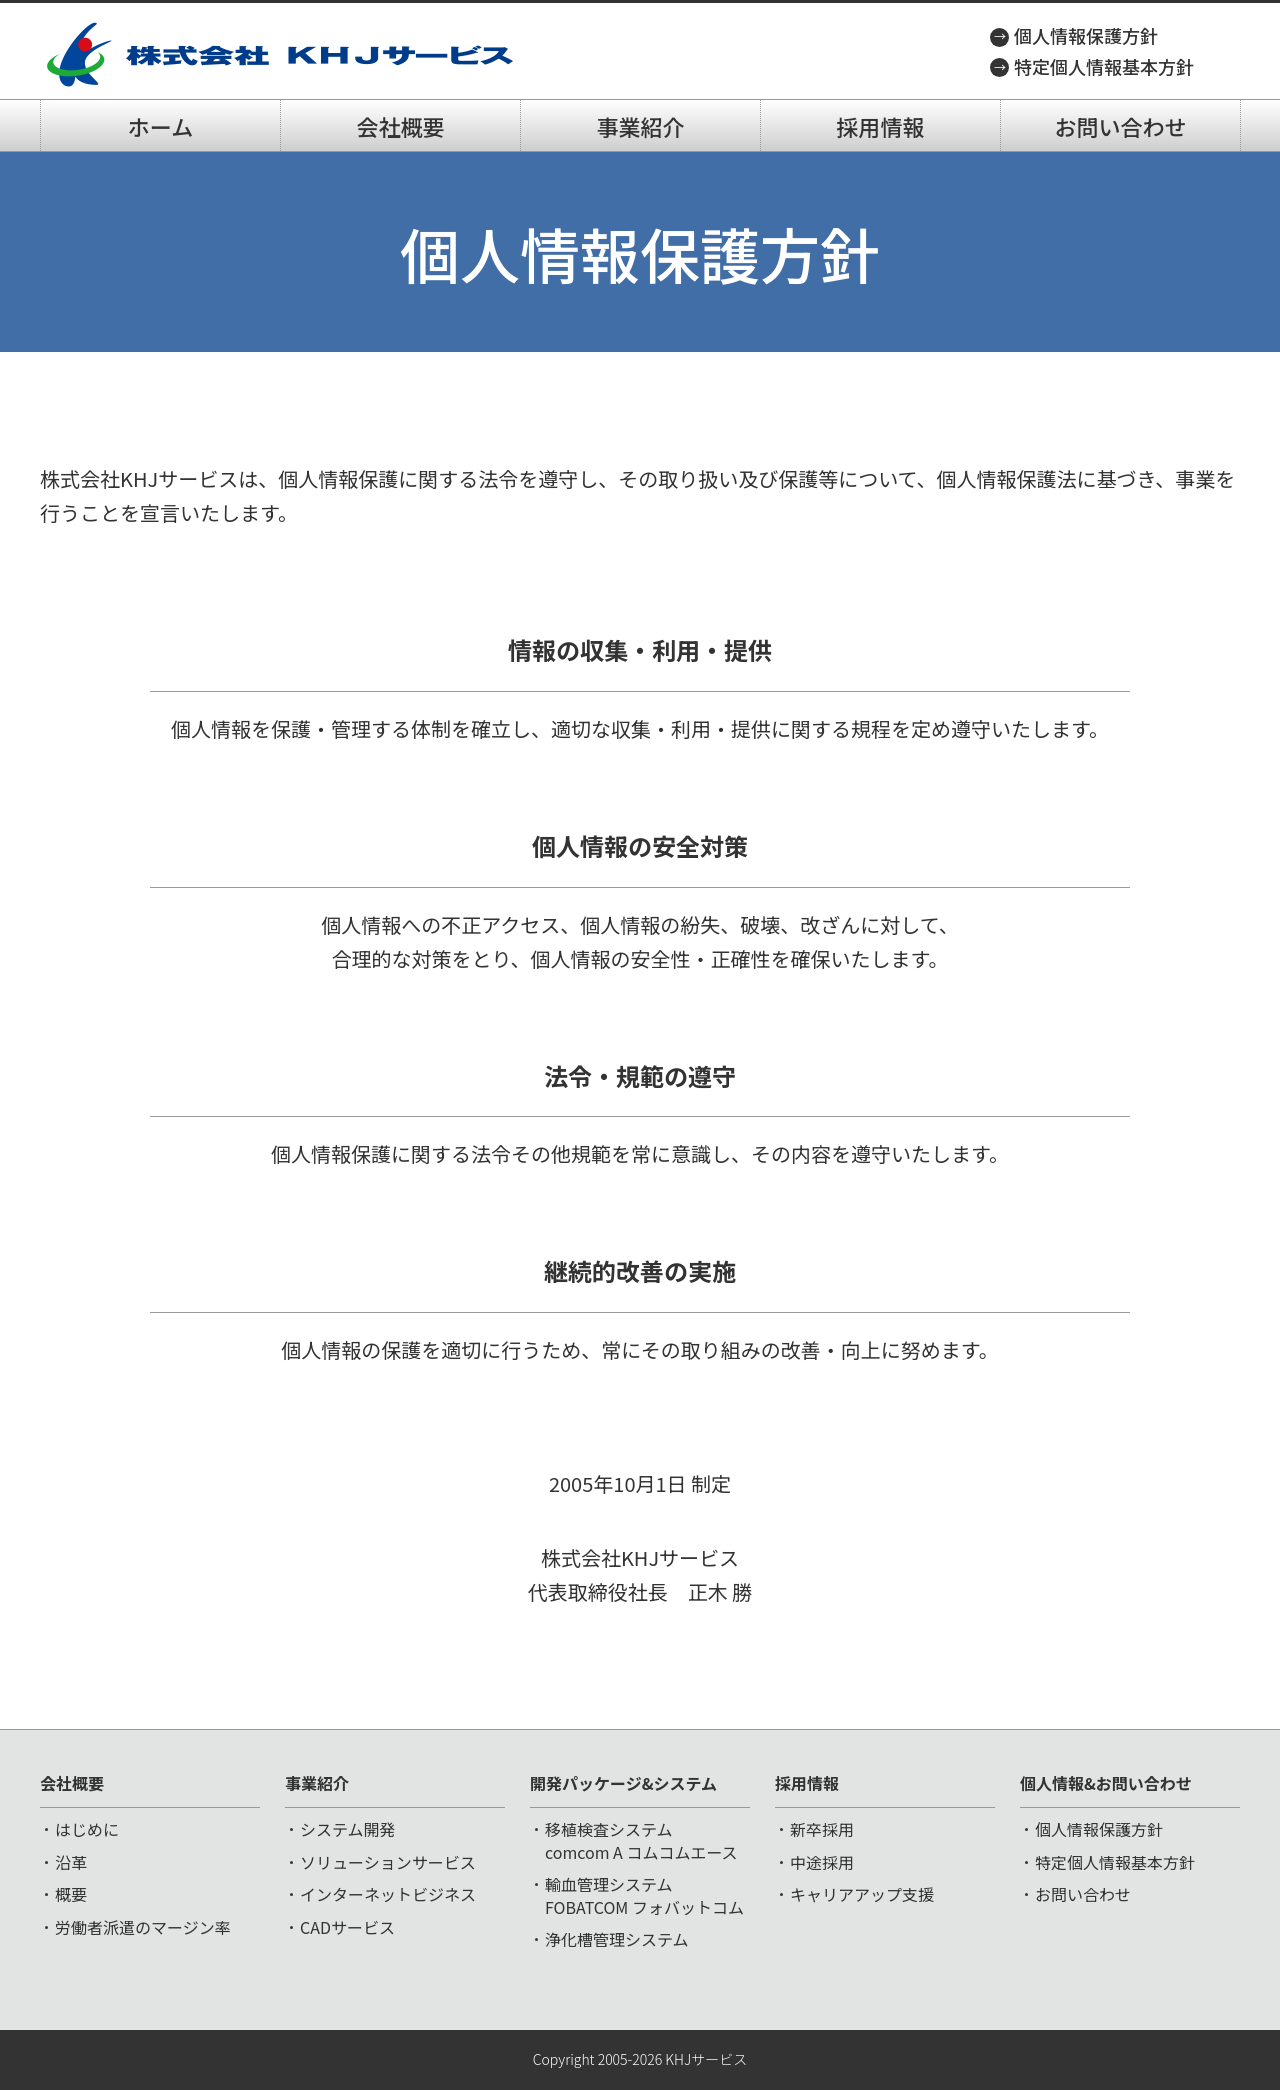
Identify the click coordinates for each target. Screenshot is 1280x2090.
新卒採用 (822, 1829)
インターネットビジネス (388, 1894)
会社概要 (400, 126)
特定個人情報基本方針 (1104, 66)
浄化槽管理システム (617, 1939)
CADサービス (347, 1927)
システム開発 (348, 1829)
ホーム (160, 126)
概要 (71, 1894)
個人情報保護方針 (1086, 35)
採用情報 (880, 126)
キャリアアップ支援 (862, 1894)
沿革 (71, 1862)
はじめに (87, 1829)
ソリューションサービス (388, 1862)
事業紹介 (640, 126)
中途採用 (822, 1862)
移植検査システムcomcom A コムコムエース (641, 1840)
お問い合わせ (1120, 126)
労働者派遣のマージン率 (143, 1927)
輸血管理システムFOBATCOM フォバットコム (644, 1895)
